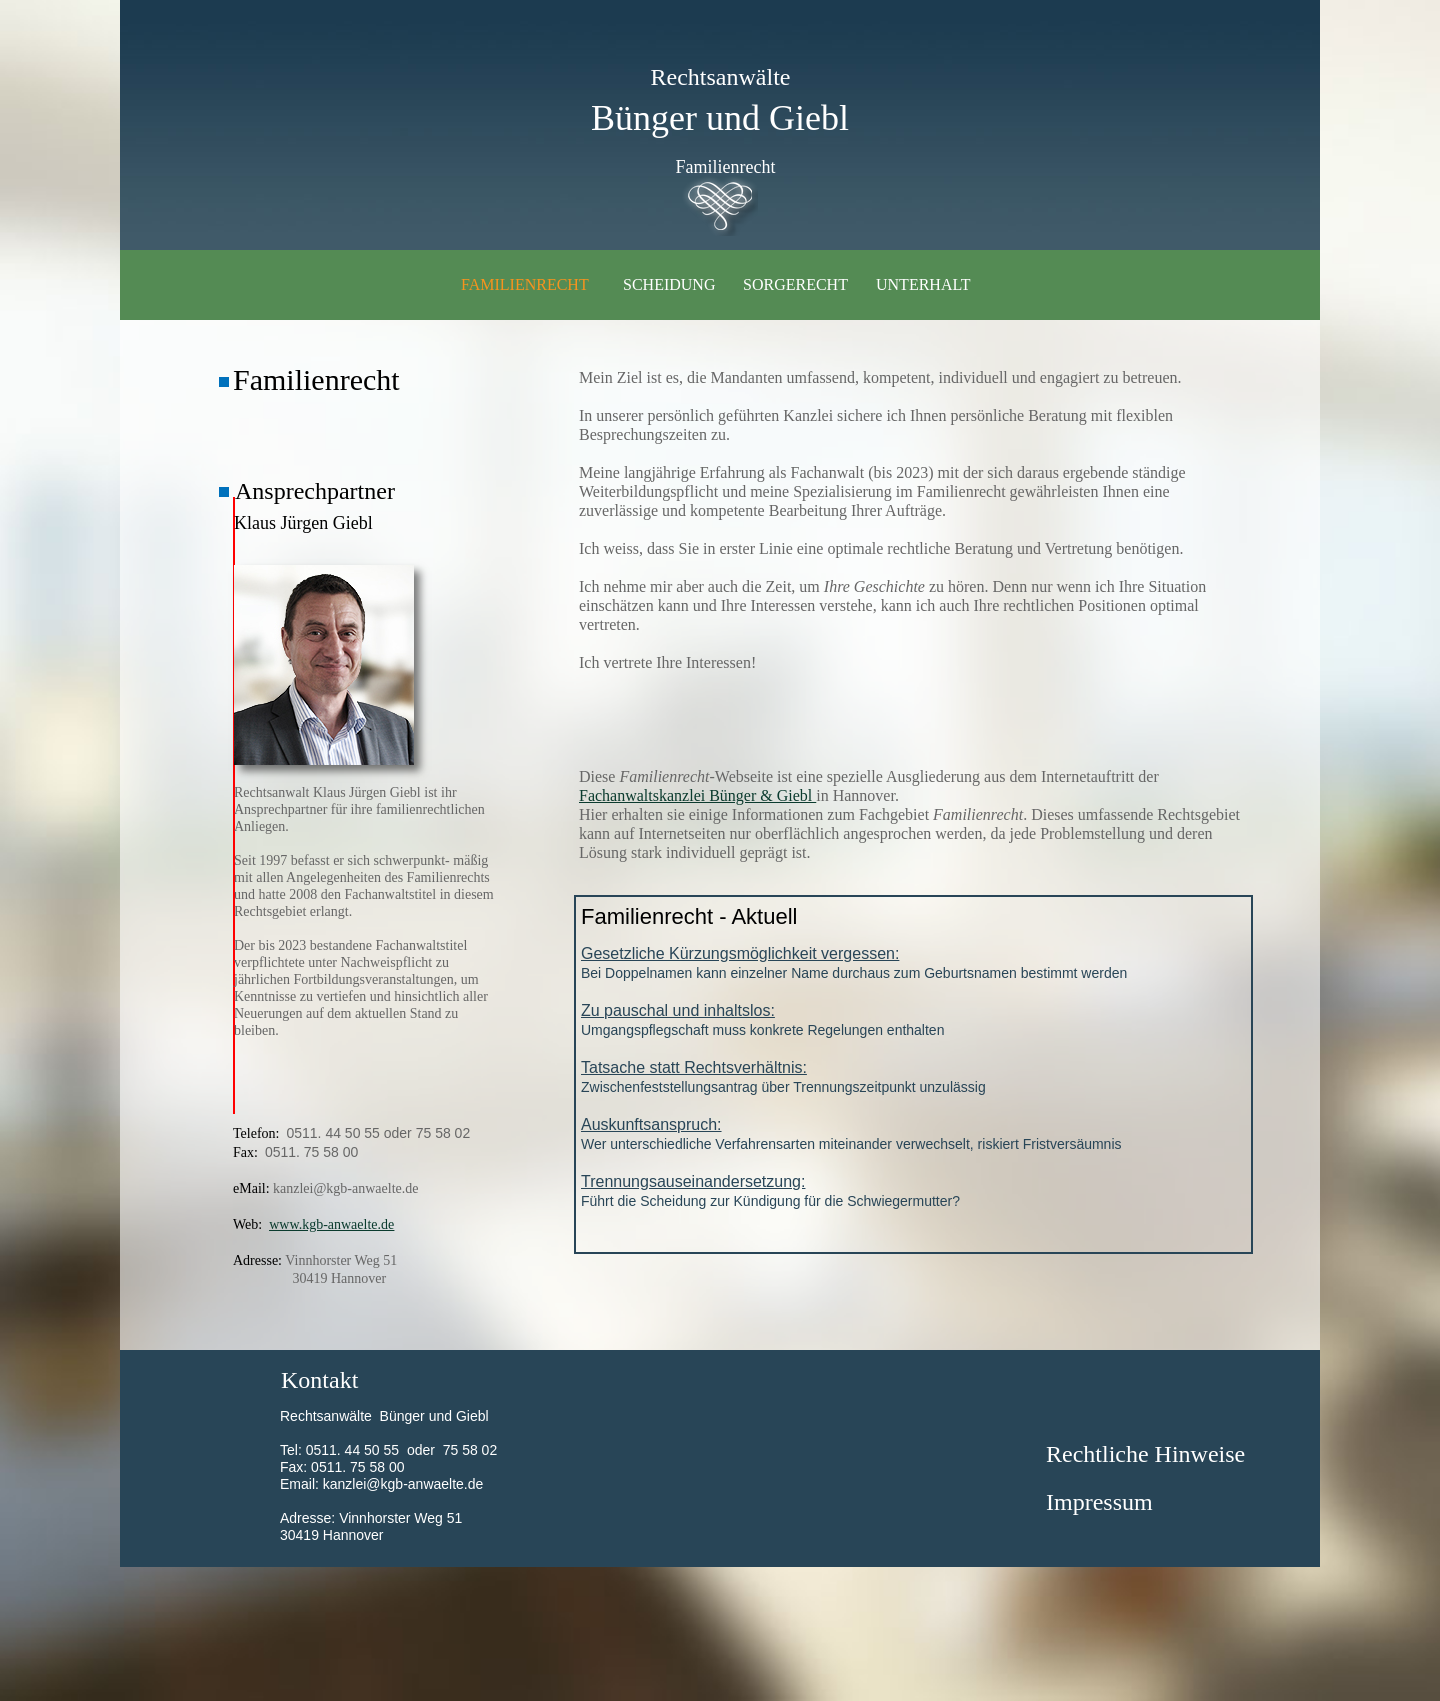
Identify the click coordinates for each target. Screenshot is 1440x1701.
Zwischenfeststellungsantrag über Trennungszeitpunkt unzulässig (913, 1075)
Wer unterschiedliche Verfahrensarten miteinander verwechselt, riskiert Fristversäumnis (913, 1132)
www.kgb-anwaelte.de (331, 1224)
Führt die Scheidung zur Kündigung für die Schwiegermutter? (913, 1189)
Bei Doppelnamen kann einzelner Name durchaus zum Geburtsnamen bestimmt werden (913, 961)
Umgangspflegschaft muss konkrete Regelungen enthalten (913, 1018)
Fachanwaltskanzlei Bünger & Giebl (697, 795)
